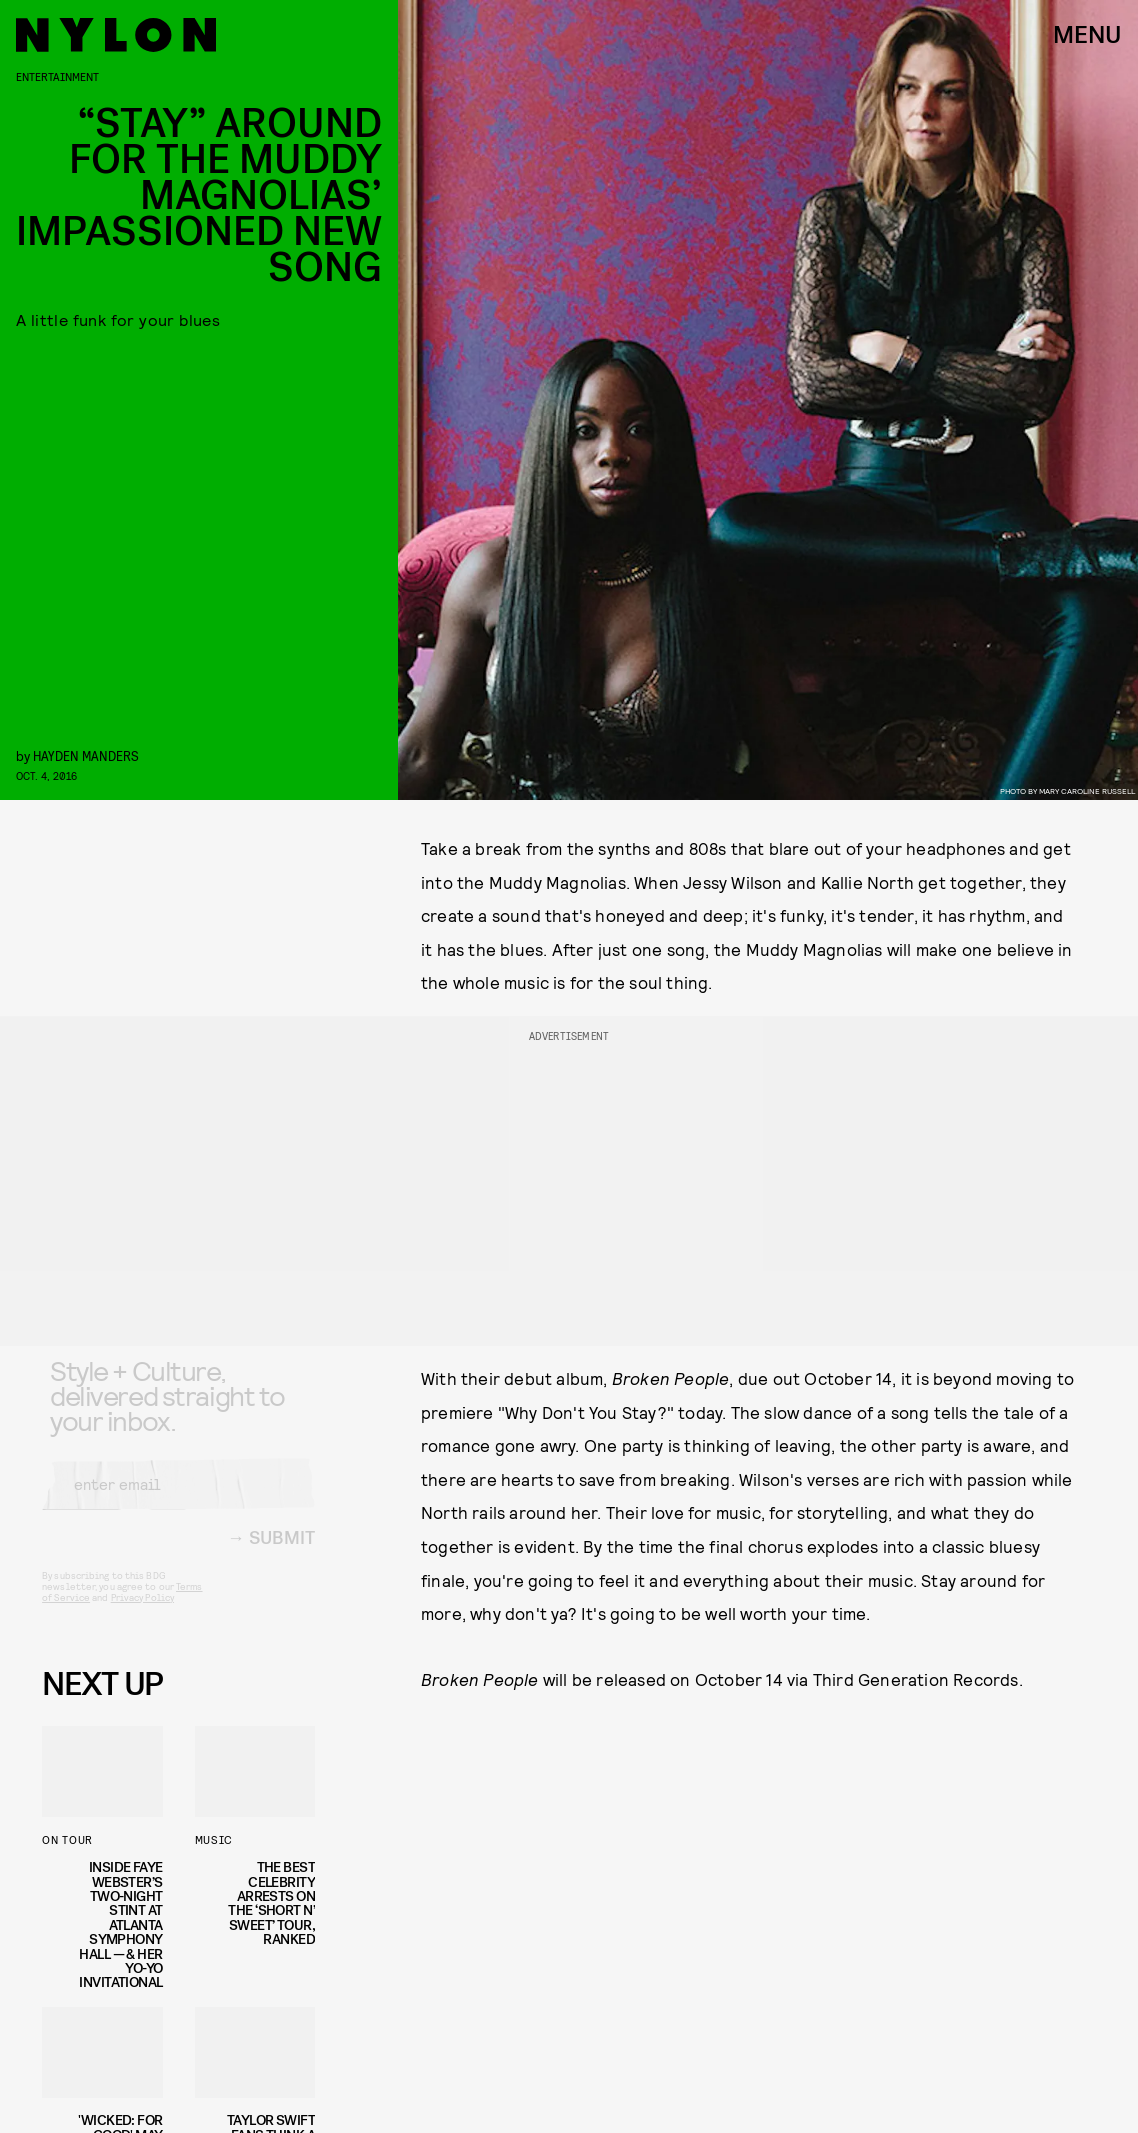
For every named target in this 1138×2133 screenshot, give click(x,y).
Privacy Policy (142, 1613)
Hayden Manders (86, 755)
